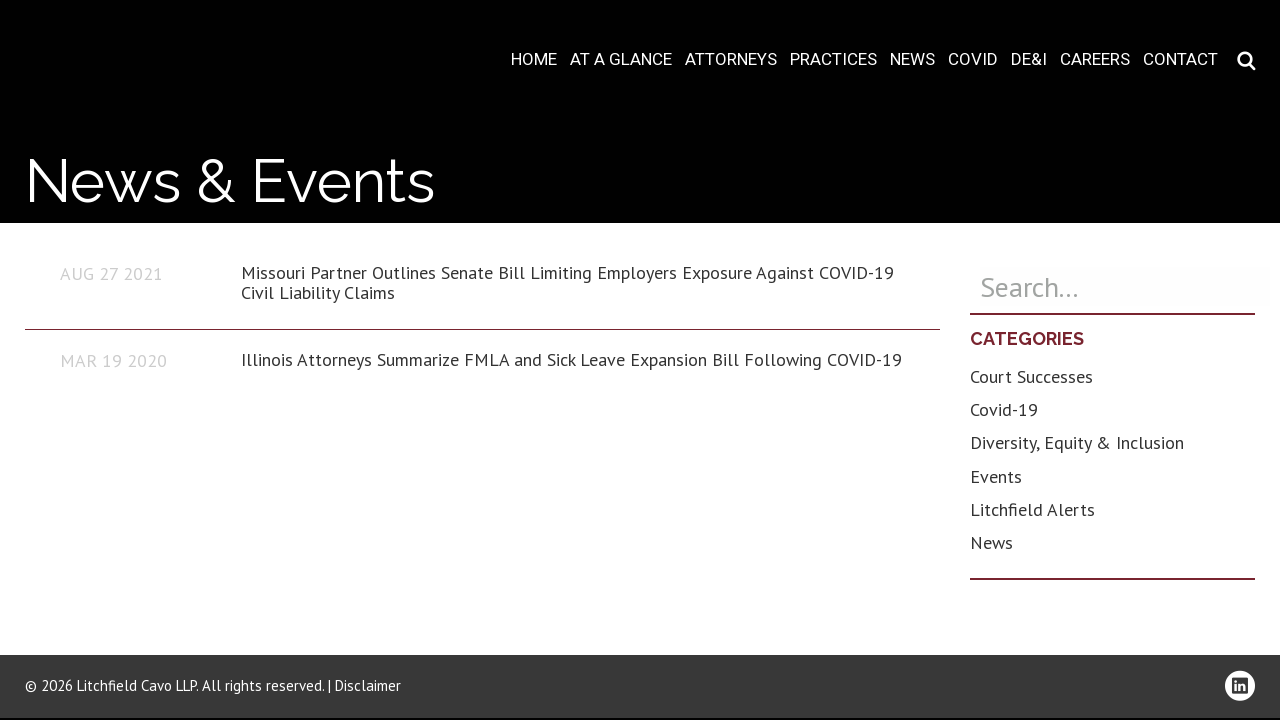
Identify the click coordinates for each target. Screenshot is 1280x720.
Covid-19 (1004, 409)
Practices (833, 59)
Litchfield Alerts (1032, 509)
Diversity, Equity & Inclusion (1077, 442)
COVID (973, 59)
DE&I (1029, 59)
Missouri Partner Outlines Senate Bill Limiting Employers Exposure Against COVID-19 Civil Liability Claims (567, 282)
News (912, 59)
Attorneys (731, 59)
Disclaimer (368, 685)
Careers (1095, 59)
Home (534, 59)
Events (996, 476)
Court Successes (1031, 376)
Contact (1180, 59)
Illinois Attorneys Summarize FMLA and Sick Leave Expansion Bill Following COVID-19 (571, 359)
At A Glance (621, 59)
